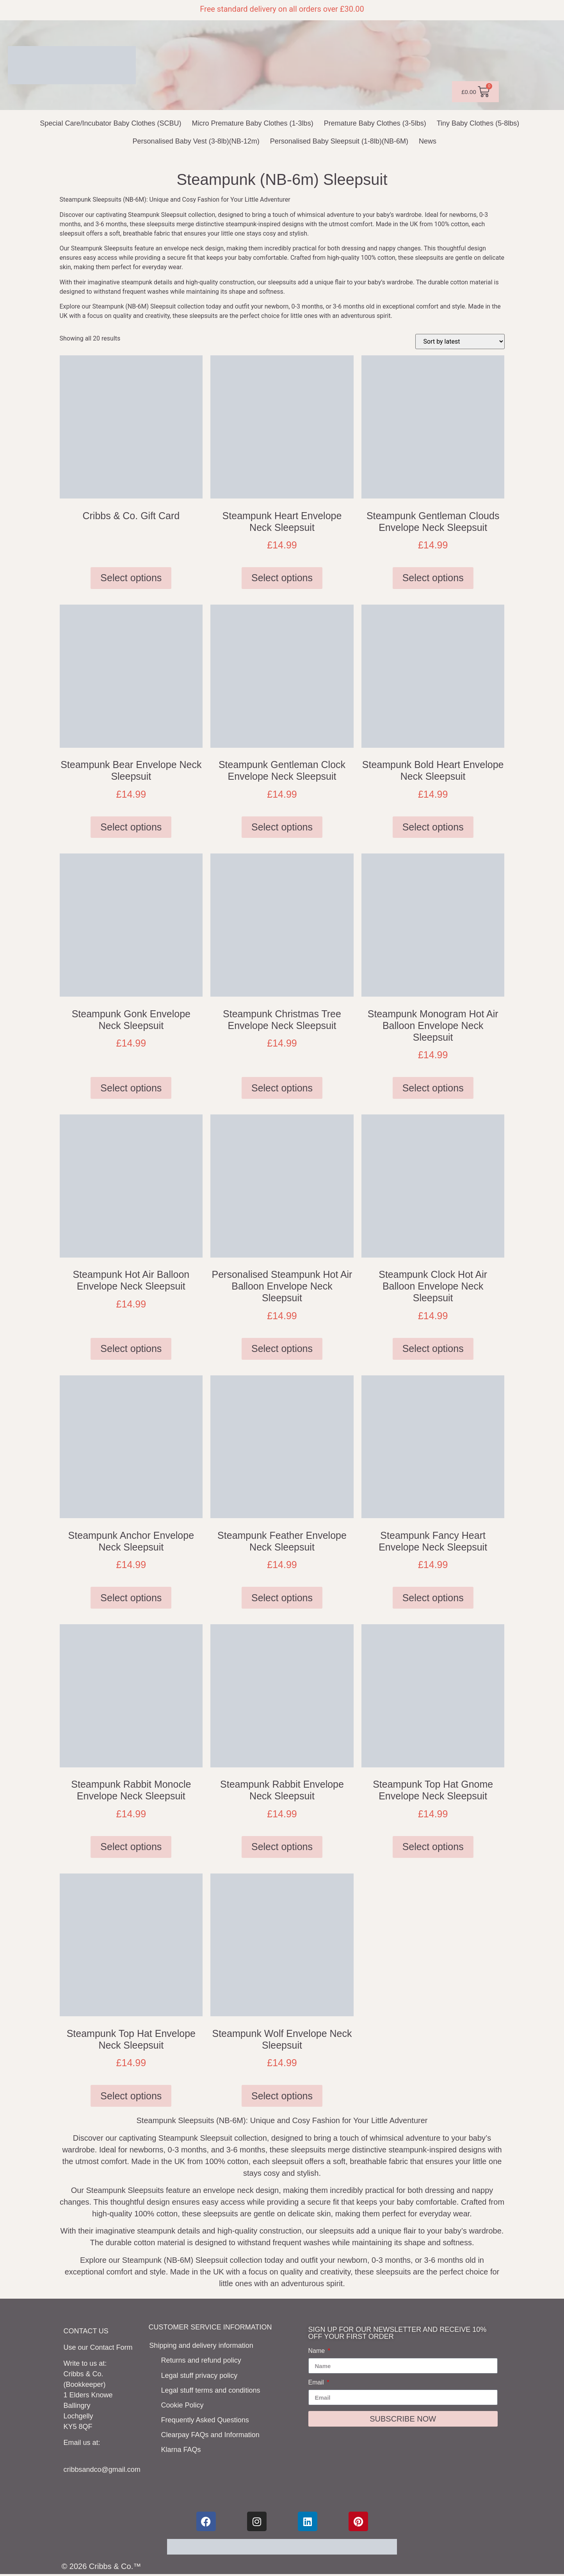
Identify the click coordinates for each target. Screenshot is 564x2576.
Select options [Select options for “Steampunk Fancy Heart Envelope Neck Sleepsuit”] (433, 1597)
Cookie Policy (183, 2404)
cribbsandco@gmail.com (102, 2469)
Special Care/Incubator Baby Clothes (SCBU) (110, 123)
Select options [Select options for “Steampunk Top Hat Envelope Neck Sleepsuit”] (131, 2095)
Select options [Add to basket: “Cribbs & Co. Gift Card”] (131, 577)
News (427, 141)
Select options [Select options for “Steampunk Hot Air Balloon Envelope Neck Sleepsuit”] (131, 1348)
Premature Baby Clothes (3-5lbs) (375, 123)
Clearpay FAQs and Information (211, 2433)
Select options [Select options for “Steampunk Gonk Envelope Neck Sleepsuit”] (131, 1087)
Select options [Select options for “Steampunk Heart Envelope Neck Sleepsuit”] (282, 577)
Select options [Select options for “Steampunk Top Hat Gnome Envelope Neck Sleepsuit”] (433, 1846)
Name (317, 2351)
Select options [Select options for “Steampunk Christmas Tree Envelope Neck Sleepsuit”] (282, 1087)
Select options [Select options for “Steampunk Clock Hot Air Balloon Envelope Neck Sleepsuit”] (433, 1348)
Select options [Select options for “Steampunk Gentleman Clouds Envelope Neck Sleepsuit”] (433, 577)
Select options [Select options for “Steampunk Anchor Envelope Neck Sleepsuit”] (131, 1597)
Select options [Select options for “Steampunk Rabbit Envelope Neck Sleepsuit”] (282, 1846)
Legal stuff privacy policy (200, 2375)
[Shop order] (460, 341)
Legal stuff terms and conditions (211, 2389)
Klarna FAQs (181, 2448)
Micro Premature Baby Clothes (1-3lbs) (252, 123)
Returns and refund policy (202, 2360)
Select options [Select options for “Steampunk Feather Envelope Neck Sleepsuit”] (282, 1597)
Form (124, 2347)
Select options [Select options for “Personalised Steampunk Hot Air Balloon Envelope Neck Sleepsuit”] (282, 1348)
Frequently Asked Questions (205, 2418)
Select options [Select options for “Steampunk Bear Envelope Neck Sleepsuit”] (131, 826)
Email (317, 2382)
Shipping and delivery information (201, 2345)
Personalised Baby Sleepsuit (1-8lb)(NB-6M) (339, 141)
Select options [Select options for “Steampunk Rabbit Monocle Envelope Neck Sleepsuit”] (131, 1846)
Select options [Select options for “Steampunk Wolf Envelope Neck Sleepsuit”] (282, 2095)
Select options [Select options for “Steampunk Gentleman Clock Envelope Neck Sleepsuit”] (282, 826)
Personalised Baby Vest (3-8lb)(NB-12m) (196, 141)
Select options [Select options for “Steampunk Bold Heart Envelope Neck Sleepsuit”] (433, 826)
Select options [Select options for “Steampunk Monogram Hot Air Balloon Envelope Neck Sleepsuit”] (433, 1087)
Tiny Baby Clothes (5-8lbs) (478, 123)
